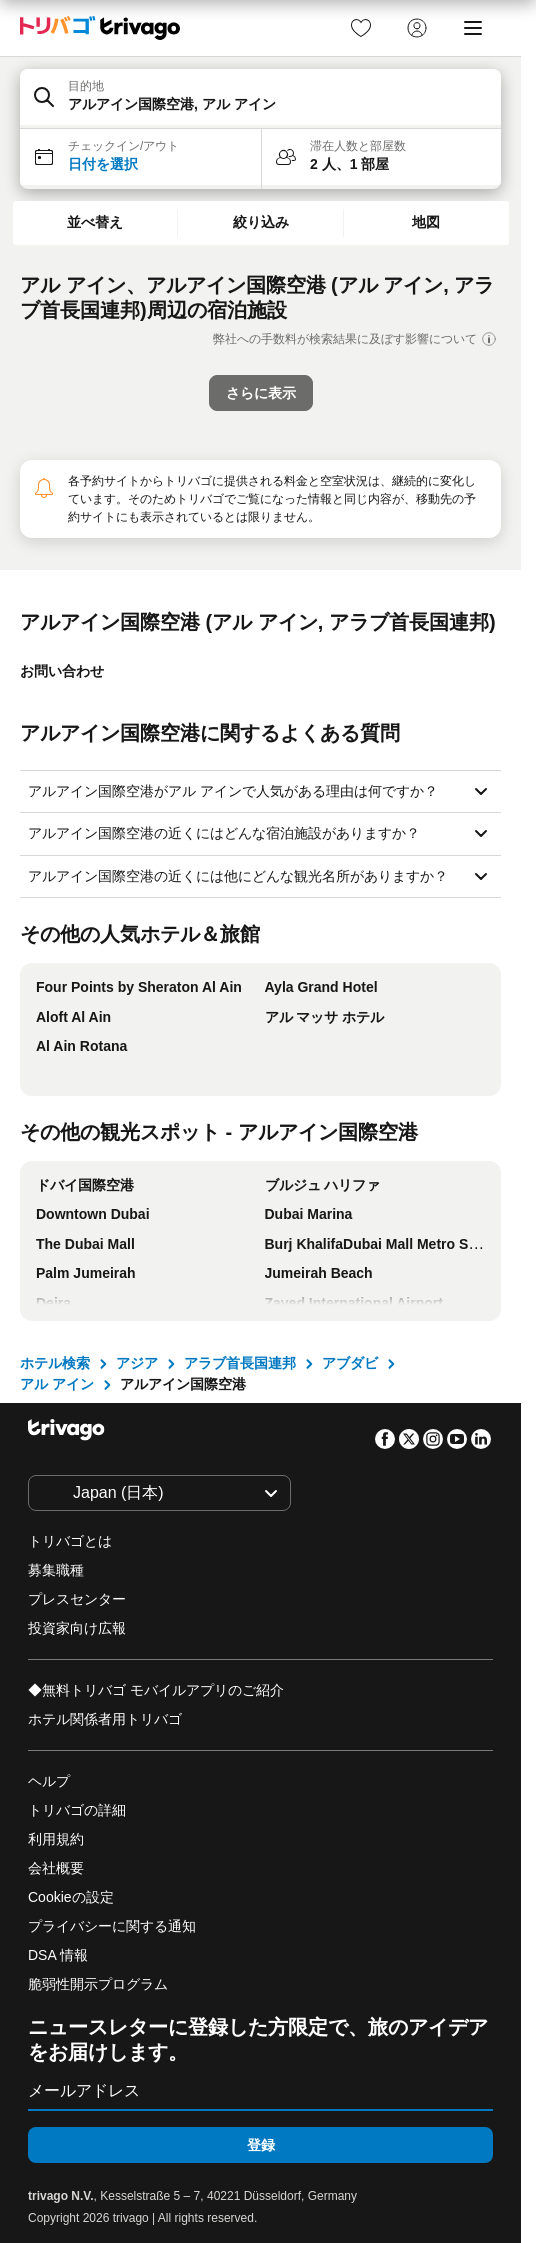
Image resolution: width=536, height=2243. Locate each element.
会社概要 (56, 1868)
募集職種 (56, 1570)
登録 (261, 2145)
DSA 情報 (58, 1955)
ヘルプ (49, 1781)
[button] (260, 99)
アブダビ (350, 1363)
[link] (361, 28)
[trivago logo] (100, 28)
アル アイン (57, 1384)
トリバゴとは (70, 1541)
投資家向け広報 (77, 1628)
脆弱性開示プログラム (98, 1984)
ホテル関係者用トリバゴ (105, 1719)
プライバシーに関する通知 (112, 1926)
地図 (426, 222)
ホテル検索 (55, 1363)
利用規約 (56, 1839)
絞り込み (261, 222)
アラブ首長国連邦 (240, 1363)
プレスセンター (77, 1599)
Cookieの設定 (72, 1897)
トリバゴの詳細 (77, 1810)
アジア (137, 1363)
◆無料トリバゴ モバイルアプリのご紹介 (156, 1690)
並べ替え (95, 222)
